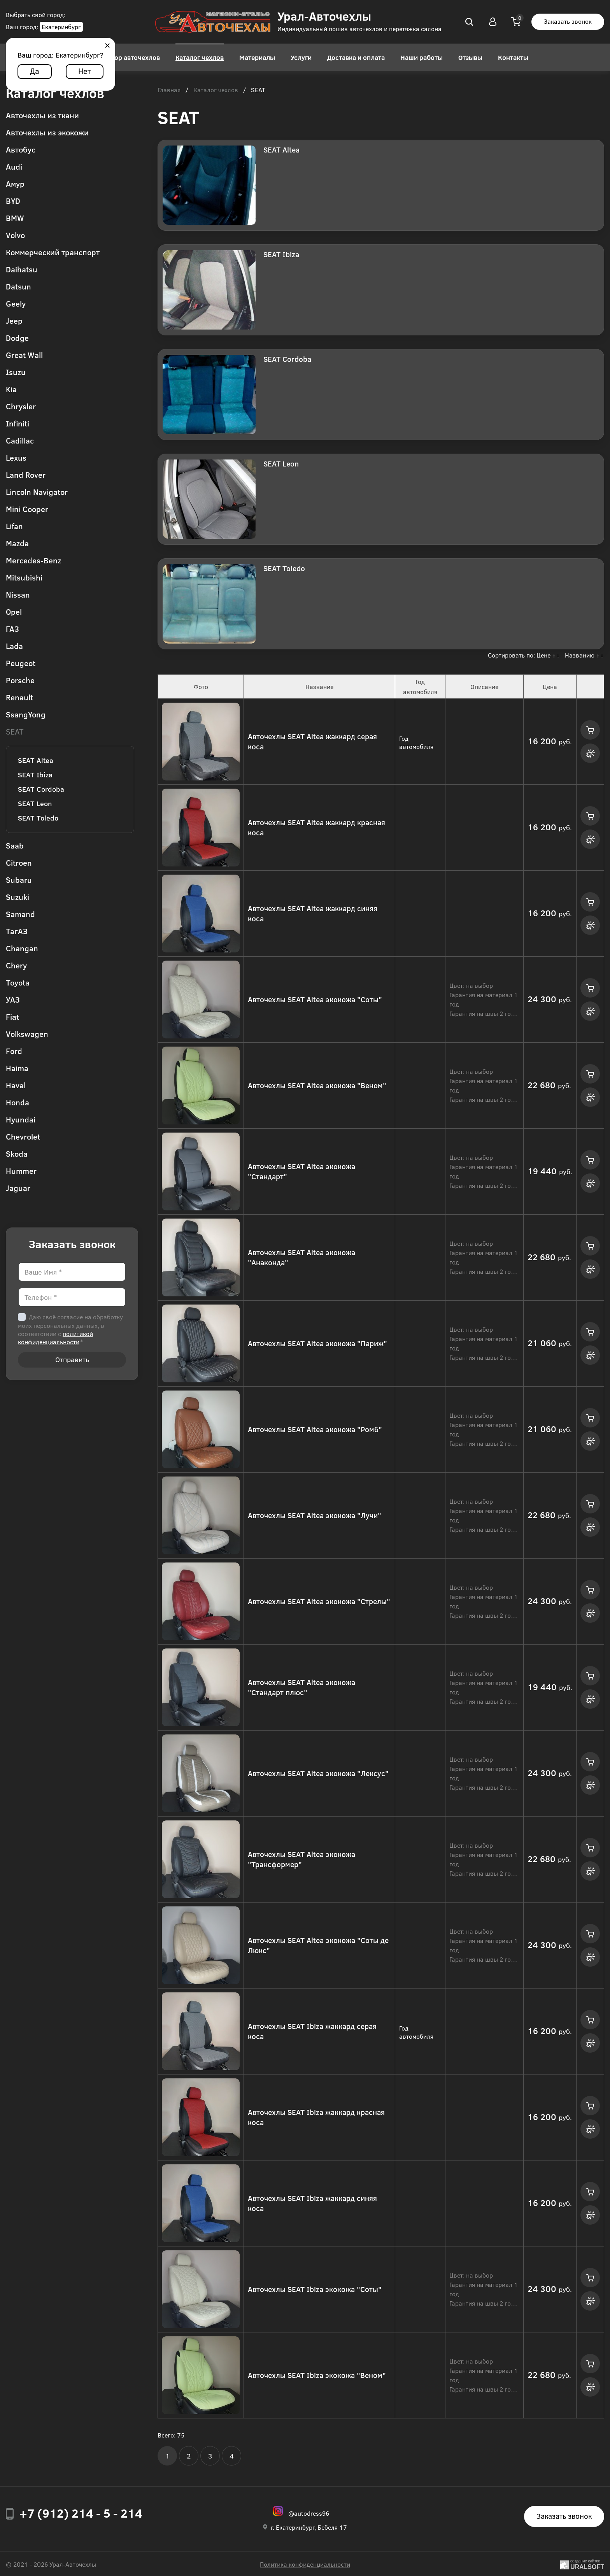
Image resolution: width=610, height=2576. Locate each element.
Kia (11, 389)
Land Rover (26, 474)
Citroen (19, 862)
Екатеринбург (61, 27)
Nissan (18, 594)
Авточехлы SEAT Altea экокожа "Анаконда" (301, 1257)
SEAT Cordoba (41, 789)
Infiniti (17, 423)
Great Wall (24, 354)
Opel (14, 611)
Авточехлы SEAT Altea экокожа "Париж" (317, 1343)
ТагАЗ (17, 931)
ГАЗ (12, 628)
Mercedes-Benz (33, 560)
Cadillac (20, 440)
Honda (17, 1102)
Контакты (513, 57)
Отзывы (470, 57)
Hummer (21, 1170)
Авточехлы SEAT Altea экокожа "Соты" (315, 999)
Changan (22, 948)
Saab (15, 845)
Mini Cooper (27, 508)
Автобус (20, 149)
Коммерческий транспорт (53, 252)
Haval (16, 1085)
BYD (13, 200)
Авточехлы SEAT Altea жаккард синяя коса (312, 913)
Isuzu (16, 371)
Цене (543, 655)
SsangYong (26, 714)
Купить (590, 730)
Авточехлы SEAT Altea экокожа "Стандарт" (301, 1171)
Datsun (18, 286)
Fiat (12, 1016)
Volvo (15, 235)
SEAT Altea (35, 760)
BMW (15, 217)
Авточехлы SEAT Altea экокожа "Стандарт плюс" (301, 1687)
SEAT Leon (35, 803)
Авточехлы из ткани (42, 115)
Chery (16, 965)
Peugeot (20, 663)
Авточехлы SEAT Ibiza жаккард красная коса (316, 2117)
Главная (169, 90)
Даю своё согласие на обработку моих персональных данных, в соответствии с (70, 1329)
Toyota (18, 982)
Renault (19, 697)
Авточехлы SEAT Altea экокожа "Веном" (317, 1085)
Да (34, 70)
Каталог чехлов (199, 57)
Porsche (20, 680)
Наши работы (421, 57)
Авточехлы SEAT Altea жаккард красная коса (316, 827)
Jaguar (18, 1187)
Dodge (17, 337)
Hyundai (20, 1119)
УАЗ (13, 999)
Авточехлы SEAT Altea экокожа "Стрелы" (319, 1601)
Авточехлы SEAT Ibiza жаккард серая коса (312, 2031)
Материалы (257, 57)
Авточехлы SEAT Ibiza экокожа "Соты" (315, 2289)
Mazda (17, 543)
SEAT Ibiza (35, 774)
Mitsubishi (24, 577)
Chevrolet (23, 1136)
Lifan (14, 526)
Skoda (17, 1153)
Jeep (14, 320)
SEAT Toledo (38, 817)
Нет (84, 70)
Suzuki (17, 896)
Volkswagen (27, 1033)
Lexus (16, 457)
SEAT (15, 731)
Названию (579, 655)
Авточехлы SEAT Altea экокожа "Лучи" (314, 1515)
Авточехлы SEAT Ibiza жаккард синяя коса (312, 2203)
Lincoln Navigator (37, 491)
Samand (20, 913)
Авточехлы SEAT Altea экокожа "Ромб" (315, 1429)
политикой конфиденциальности (55, 1337)
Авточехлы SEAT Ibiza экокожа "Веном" (317, 2375)
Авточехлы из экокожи (47, 132)
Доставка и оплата (356, 57)
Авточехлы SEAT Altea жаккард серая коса (312, 741)
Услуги (301, 57)
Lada (14, 645)
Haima (17, 1068)
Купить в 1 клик (590, 753)
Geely (16, 303)
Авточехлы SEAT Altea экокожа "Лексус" (318, 1773)
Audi (14, 166)
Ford (14, 1050)
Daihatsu (21, 269)
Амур (15, 183)
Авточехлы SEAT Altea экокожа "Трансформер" (301, 1859)
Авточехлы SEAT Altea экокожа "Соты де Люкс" (318, 1945)
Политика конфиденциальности (305, 2564)
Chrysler (21, 406)
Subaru (19, 879)
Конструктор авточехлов (121, 57)
